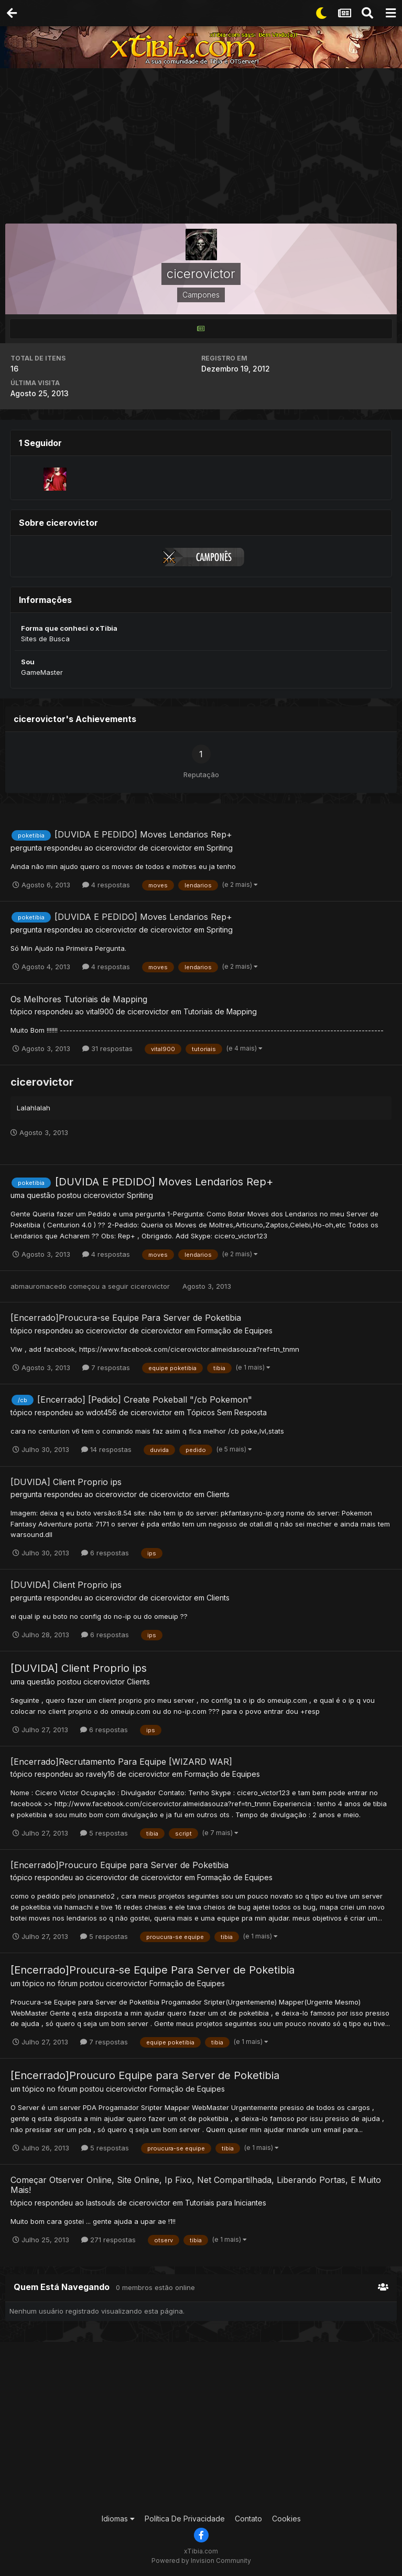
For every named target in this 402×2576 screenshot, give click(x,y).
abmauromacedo (38, 1286)
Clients (218, 1494)
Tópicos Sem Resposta (227, 1412)
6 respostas (105, 1553)
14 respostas (106, 1449)
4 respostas (106, 885)
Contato (248, 2518)
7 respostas (106, 1367)
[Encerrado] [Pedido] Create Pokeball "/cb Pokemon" (144, 1399)
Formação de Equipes (235, 1330)
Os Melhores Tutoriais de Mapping (78, 999)
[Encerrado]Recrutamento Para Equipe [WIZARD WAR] (121, 1761)
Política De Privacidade (185, 2518)
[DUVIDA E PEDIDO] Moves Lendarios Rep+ (143, 834)
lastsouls (100, 2202)
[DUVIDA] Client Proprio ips (66, 1482)
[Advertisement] (203, 146)
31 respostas (107, 1048)
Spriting (220, 847)
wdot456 (101, 1412)
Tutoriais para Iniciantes (225, 2202)
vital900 (100, 1011)
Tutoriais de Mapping (220, 1011)
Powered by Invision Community (201, 2560)
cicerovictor (116, 847)
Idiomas (118, 2518)
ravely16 (100, 1773)
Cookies (286, 2518)
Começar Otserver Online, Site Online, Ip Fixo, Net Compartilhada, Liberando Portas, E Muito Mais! (195, 2185)
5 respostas (104, 1833)
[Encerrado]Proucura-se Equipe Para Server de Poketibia (125, 1317)
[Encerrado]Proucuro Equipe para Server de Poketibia (119, 1865)
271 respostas (108, 2239)
